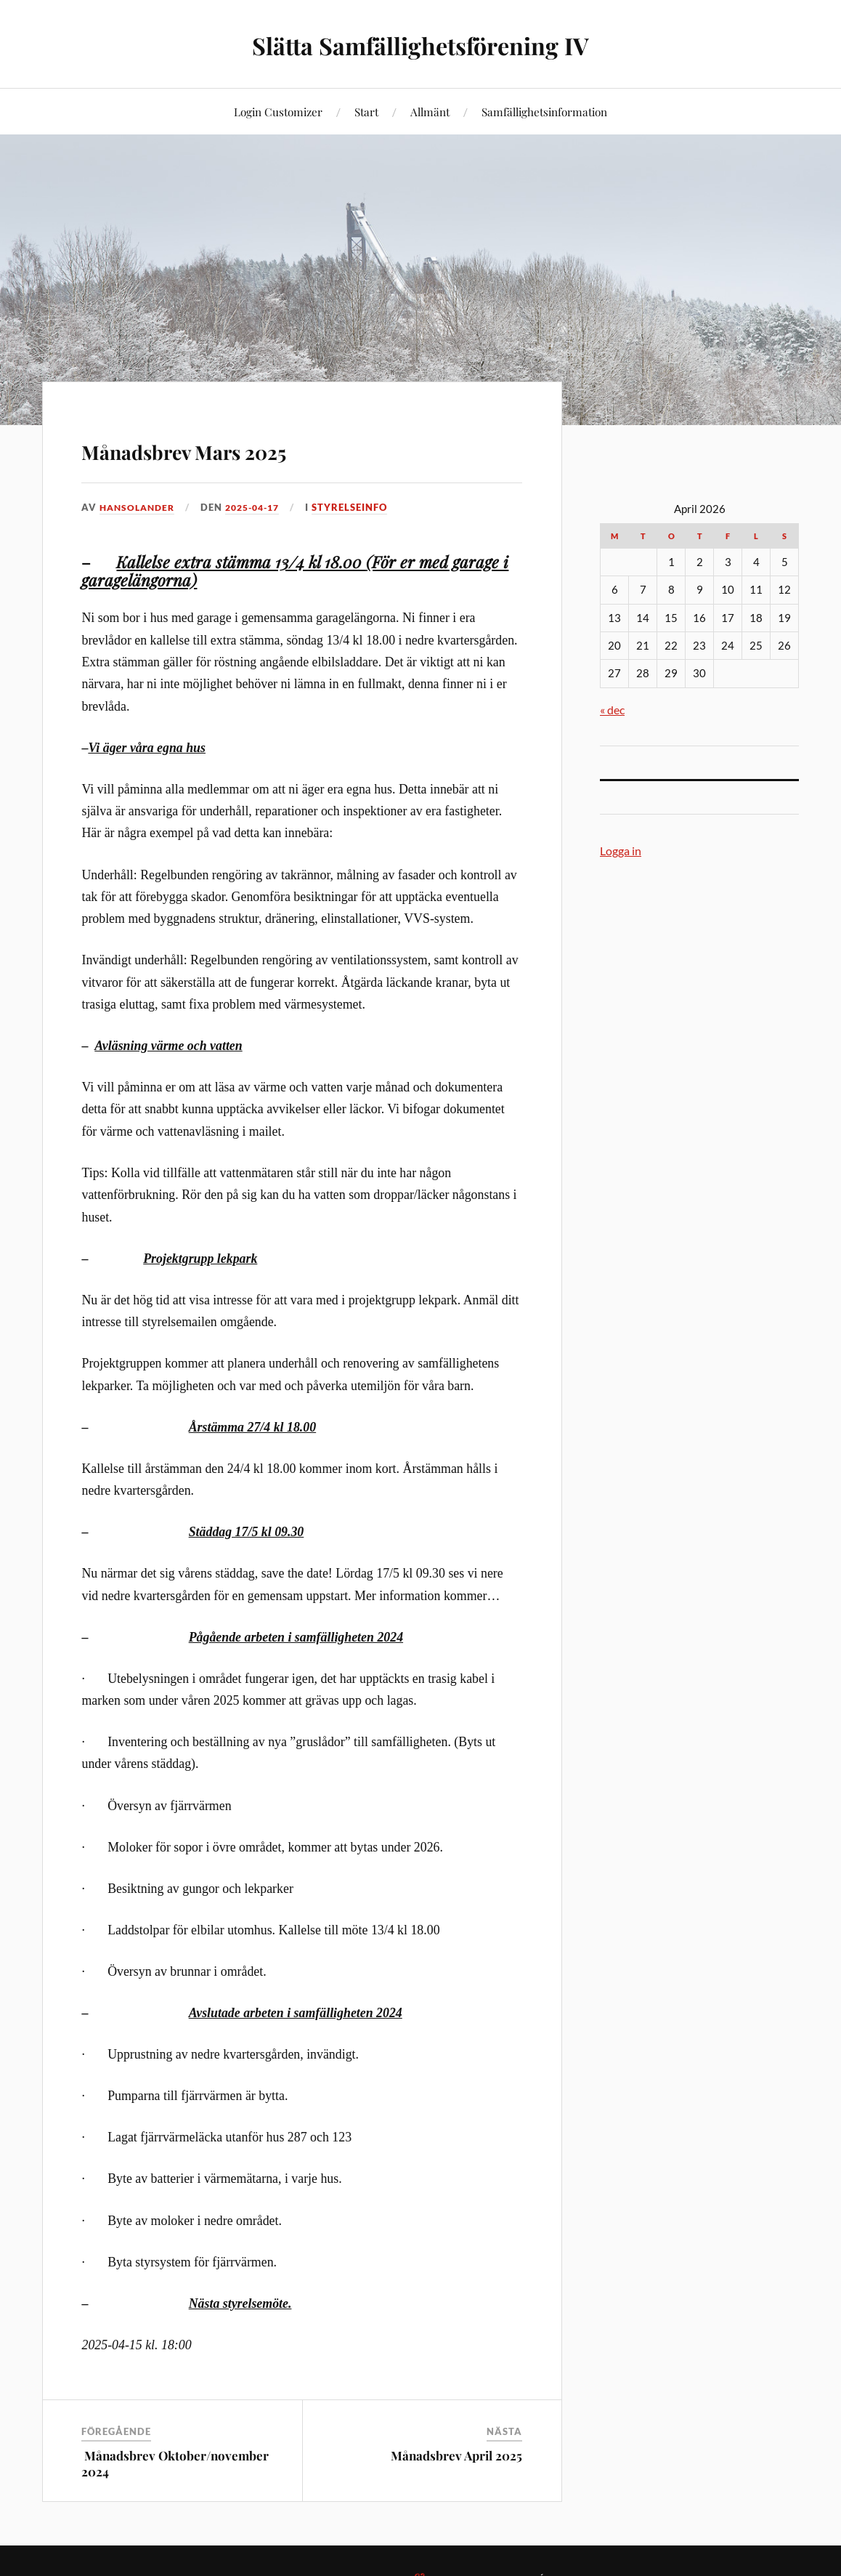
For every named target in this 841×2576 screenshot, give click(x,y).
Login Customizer (278, 111)
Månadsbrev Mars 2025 (251, 446)
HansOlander (139, 507)
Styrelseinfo (362, 507)
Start (366, 111)
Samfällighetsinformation (544, 111)
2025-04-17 (261, 507)
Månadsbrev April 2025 (456, 2455)
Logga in (620, 850)
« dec (612, 709)
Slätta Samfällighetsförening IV (420, 43)
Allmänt (430, 111)
